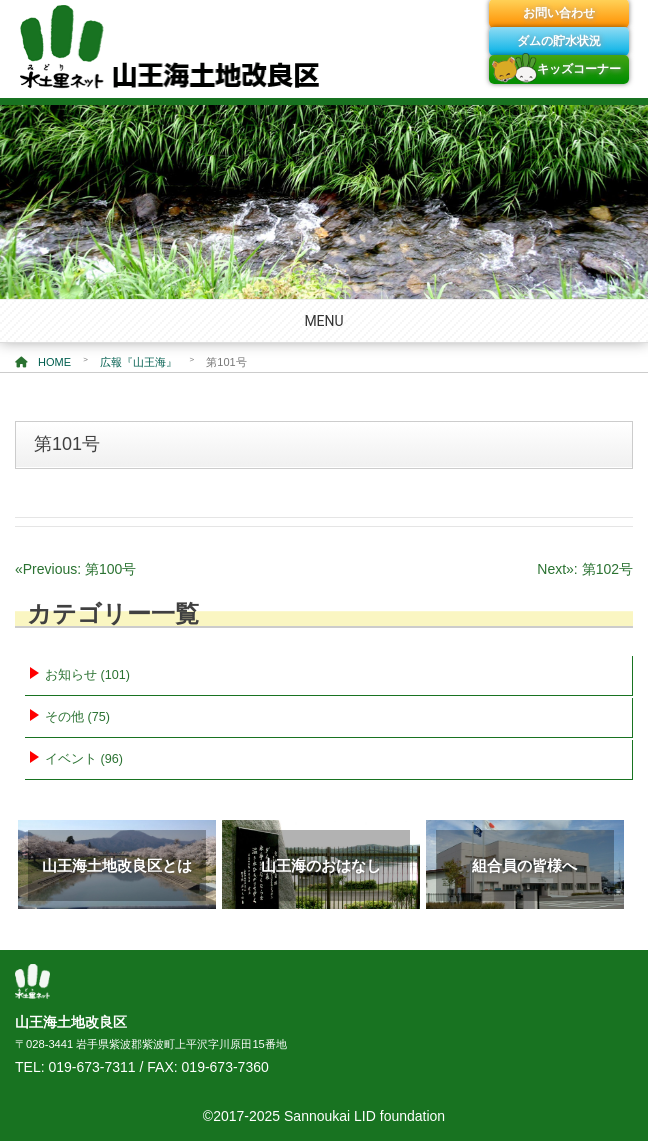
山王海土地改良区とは (117, 865)
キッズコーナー (579, 69)
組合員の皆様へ (524, 865)
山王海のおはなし (321, 865)
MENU (323, 321)
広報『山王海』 (138, 362)
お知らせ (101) (87, 675)
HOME (43, 362)
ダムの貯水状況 (559, 41)
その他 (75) (77, 717)
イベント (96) (84, 759)
